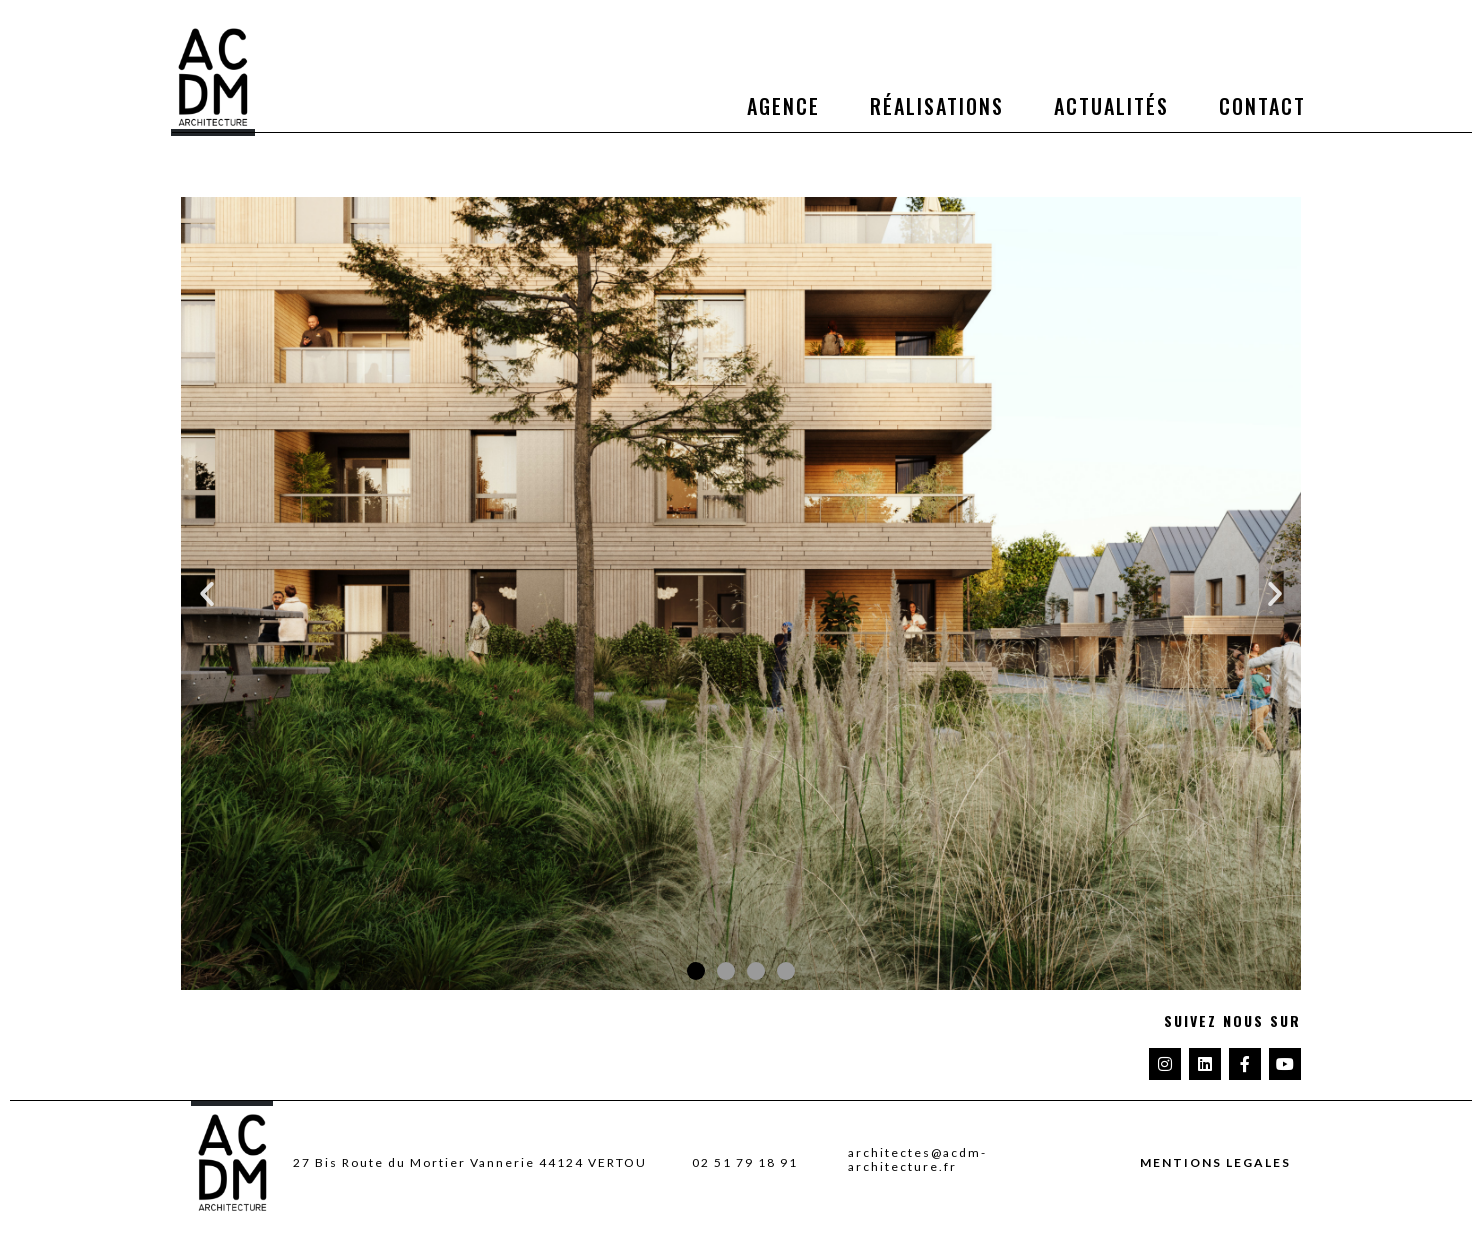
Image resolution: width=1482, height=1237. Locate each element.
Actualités (1111, 106)
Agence (783, 106)
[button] (207, 594)
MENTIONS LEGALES (1215, 1163)
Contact (1262, 106)
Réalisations (937, 106)
